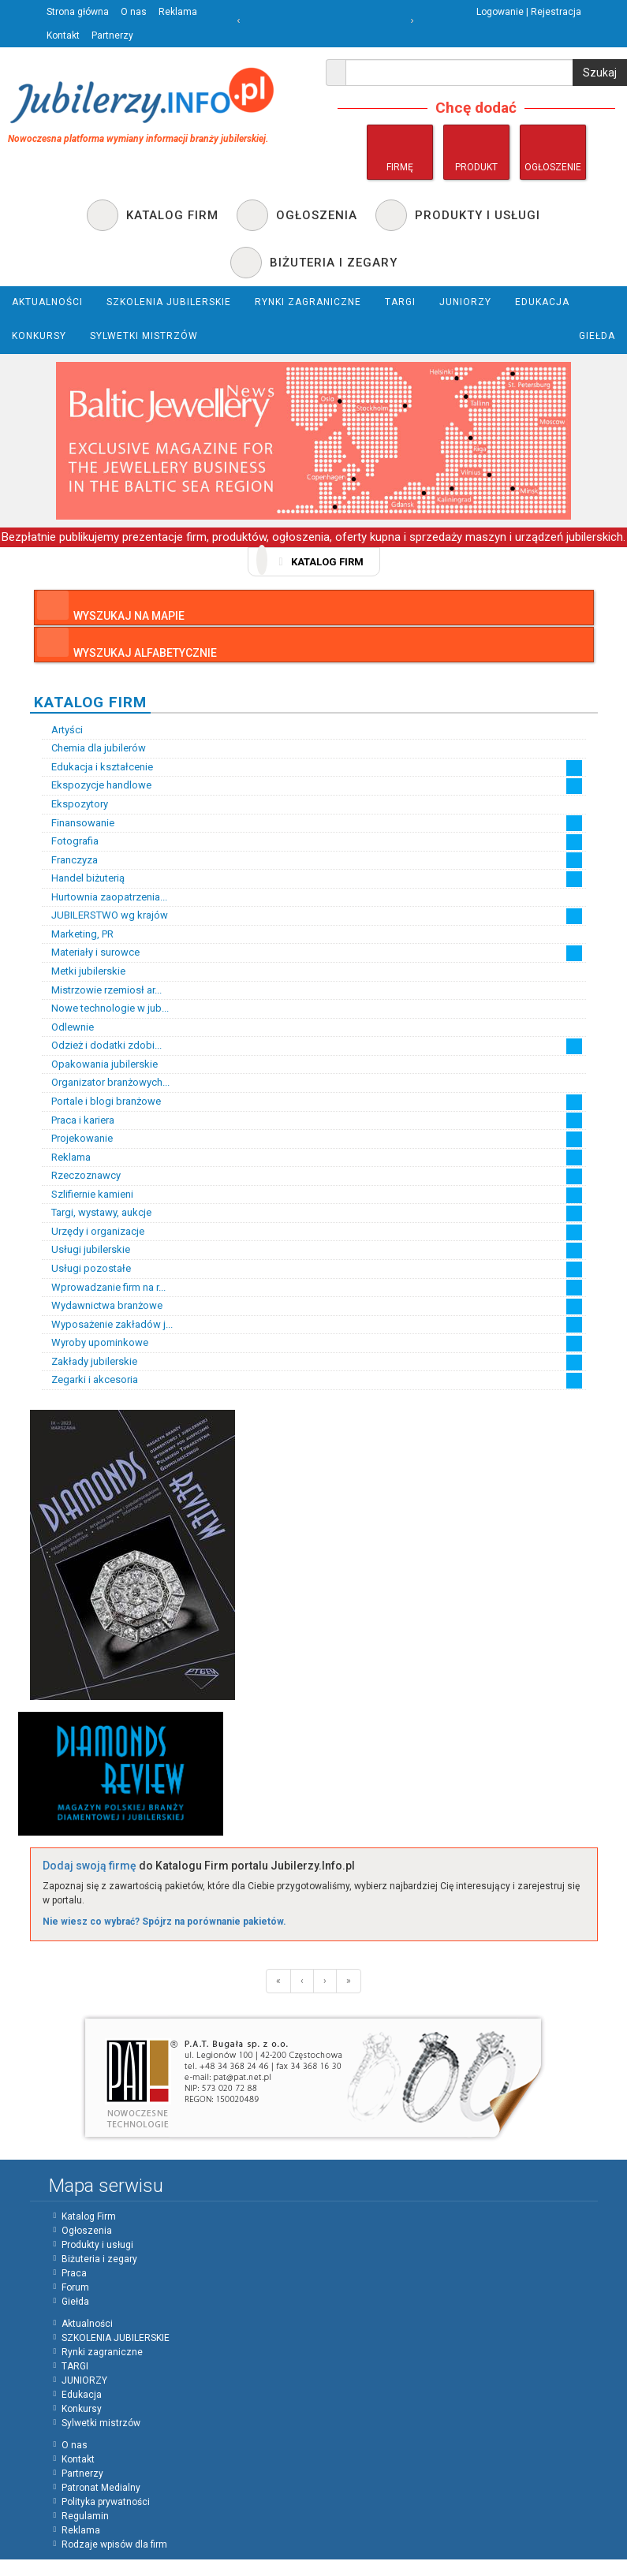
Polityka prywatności (106, 2501)
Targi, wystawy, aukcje (96, 1212)
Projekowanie (77, 1138)
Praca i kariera (78, 1120)
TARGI (75, 2366)
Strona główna (78, 11)
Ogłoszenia (87, 2230)
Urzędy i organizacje (93, 1231)
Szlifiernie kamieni (87, 1194)
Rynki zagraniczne (102, 2352)
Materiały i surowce (91, 952)
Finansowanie (78, 823)
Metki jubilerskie (83, 971)
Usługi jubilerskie (86, 1249)
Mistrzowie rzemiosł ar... (102, 990)
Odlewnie (68, 1027)
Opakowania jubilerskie (100, 1064)
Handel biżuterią (83, 878)
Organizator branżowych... (106, 1082)
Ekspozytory (75, 804)
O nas (134, 11)
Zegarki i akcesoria (90, 1380)
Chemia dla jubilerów (94, 748)
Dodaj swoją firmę (89, 1865)
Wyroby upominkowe (95, 1342)
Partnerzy (112, 35)
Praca (74, 2273)
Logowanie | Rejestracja (528, 11)
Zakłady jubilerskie (89, 1361)
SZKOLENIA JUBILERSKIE (116, 2337)
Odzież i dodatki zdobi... (102, 1045)
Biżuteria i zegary (99, 2259)
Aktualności (87, 2323)
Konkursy (82, 2408)
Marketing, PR (78, 934)
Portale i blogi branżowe (101, 1101)
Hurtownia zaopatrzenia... (104, 897)
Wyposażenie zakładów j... (107, 1324)
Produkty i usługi (97, 2244)
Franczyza (70, 860)
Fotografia (70, 841)
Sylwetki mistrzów (101, 2423)
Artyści (62, 730)
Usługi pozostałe (86, 1268)
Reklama (178, 11)
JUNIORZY (84, 2380)
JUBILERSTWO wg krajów (105, 915)
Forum (75, 2287)
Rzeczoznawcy (81, 1175)
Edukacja (82, 2394)
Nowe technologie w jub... (105, 1008)
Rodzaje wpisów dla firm (114, 2544)
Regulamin (85, 2516)
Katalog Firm (89, 2216)
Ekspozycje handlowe (96, 785)
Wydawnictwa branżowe (102, 1305)
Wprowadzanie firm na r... (104, 1287)
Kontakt (63, 35)
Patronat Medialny (101, 2487)
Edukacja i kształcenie (97, 767)
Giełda (75, 2301)
